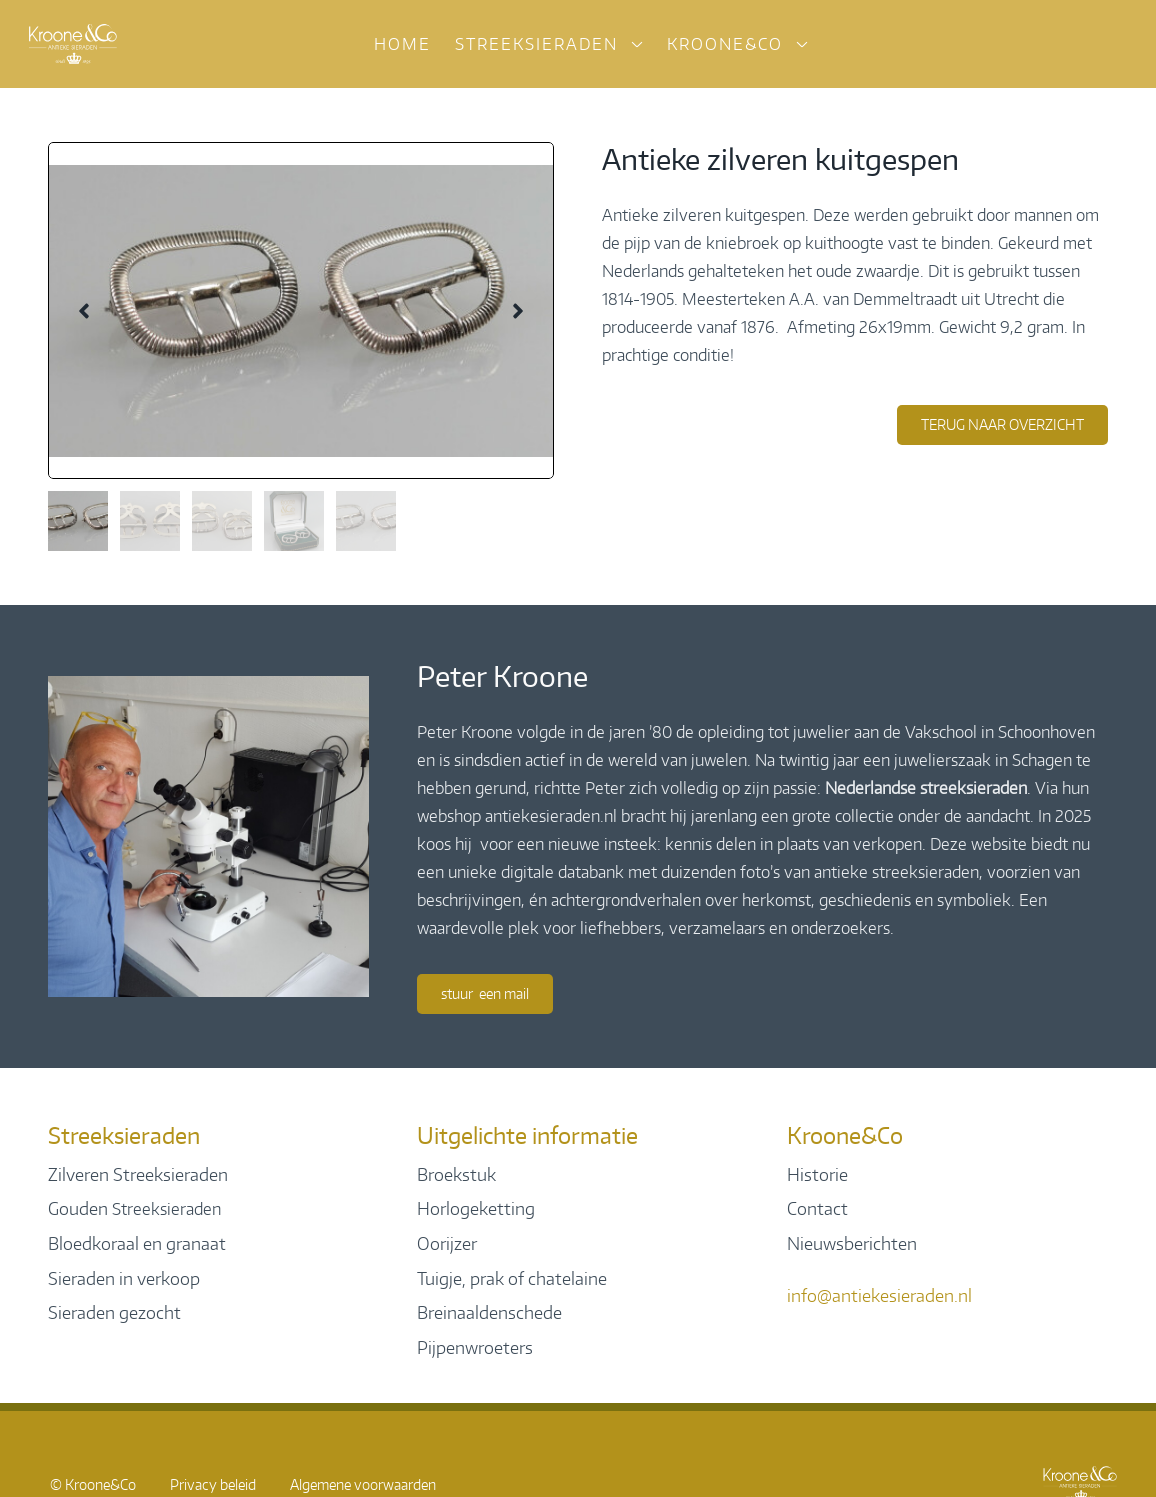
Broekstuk (456, 1174)
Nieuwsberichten (852, 1243)
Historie (817, 1174)
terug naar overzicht (1002, 424)
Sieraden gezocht (114, 1312)
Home (402, 44)
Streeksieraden (536, 44)
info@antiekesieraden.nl (879, 1295)
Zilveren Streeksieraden (138, 1174)
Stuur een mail (485, 993)
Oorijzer (447, 1243)
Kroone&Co (725, 44)
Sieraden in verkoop (124, 1278)
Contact (817, 1208)
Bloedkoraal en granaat (137, 1243)
